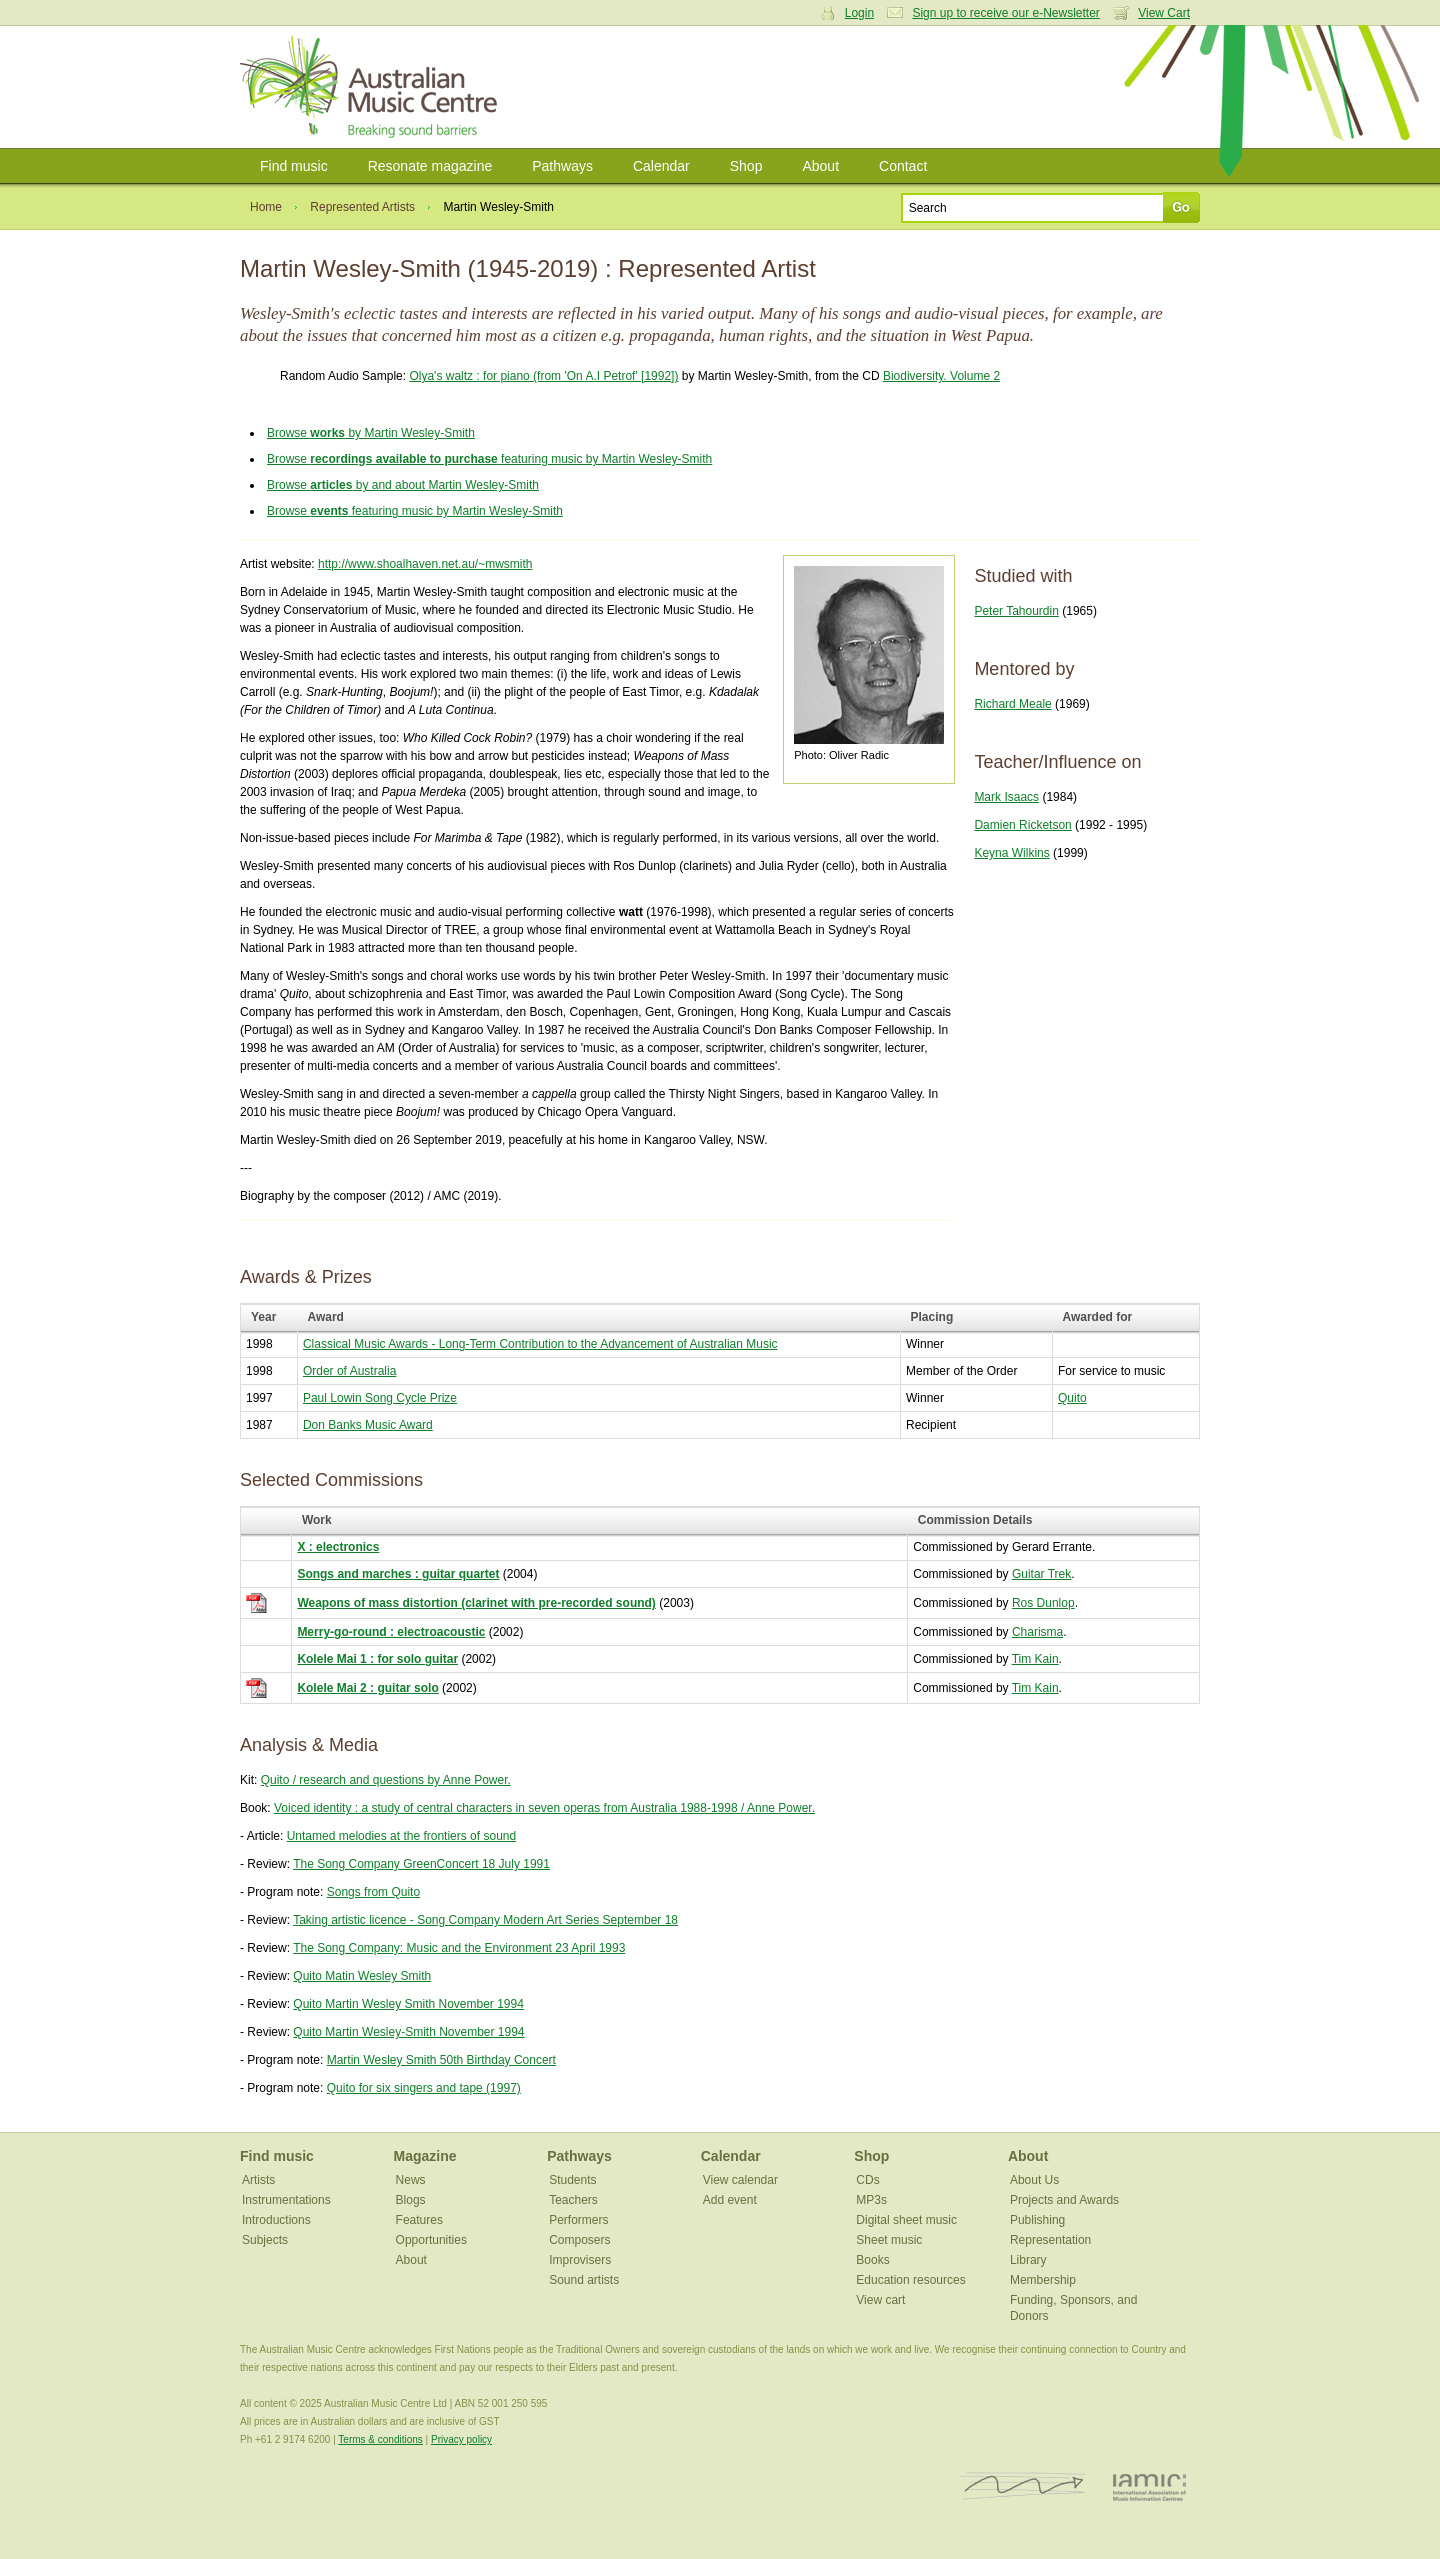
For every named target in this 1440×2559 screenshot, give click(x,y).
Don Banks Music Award (368, 1425)
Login (859, 13)
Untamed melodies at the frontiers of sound (401, 1836)
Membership (1043, 2280)
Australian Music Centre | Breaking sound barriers (372, 87)
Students (572, 2180)
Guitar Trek (1041, 1574)
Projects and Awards (1064, 2200)
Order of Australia (349, 1371)
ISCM (1023, 2486)
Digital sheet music (906, 2220)
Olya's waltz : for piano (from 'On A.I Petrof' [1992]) (543, 376)
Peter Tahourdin (1016, 611)
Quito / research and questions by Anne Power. (386, 1780)
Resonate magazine (430, 166)
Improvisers (580, 2260)
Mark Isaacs (1006, 797)
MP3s (871, 2200)
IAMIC (1149, 2486)
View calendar (740, 2180)
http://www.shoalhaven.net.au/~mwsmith (425, 564)
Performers (578, 2220)
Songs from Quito (373, 1892)
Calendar (661, 166)
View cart (880, 2300)
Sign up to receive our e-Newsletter (1005, 13)
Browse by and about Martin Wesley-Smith (403, 485)
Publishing (1037, 2220)
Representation (1050, 2240)
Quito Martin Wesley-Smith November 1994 (408, 2032)
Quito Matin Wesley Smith (362, 1976)
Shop (746, 166)
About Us (1034, 2180)
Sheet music (889, 2240)
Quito (1072, 1398)
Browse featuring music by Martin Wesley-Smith (489, 459)
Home (266, 207)
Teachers (573, 2200)
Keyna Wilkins (1011, 853)
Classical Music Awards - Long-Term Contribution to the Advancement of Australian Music (540, 1344)
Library (1028, 2260)
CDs (867, 2180)
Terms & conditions (380, 2439)
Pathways (562, 166)
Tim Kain (1035, 1659)
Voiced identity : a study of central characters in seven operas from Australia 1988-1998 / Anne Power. (544, 1808)
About (820, 166)
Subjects (265, 2240)
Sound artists (584, 2280)
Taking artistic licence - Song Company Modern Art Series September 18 (485, 1920)
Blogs (411, 2200)
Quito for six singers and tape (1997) (424, 2088)
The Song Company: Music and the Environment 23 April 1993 (459, 1948)
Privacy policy (461, 2439)
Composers (579, 2240)
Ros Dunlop (1043, 1603)
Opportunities (431, 2240)
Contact (903, 166)
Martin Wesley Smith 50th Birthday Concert (441, 2060)
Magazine (425, 2156)
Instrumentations (286, 2200)
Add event (730, 2200)
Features (419, 2220)
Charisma (1037, 1632)
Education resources (910, 2280)
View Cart (1164, 13)
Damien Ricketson (1022, 825)
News (411, 2180)
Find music (294, 166)
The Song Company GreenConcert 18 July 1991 (421, 1864)
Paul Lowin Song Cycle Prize (380, 1398)
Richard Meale (1012, 704)
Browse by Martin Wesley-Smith (371, 433)
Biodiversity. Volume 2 (941, 376)
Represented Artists (362, 207)
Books (872, 2260)
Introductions (276, 2220)
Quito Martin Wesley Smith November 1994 (408, 2004)
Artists (258, 2180)
